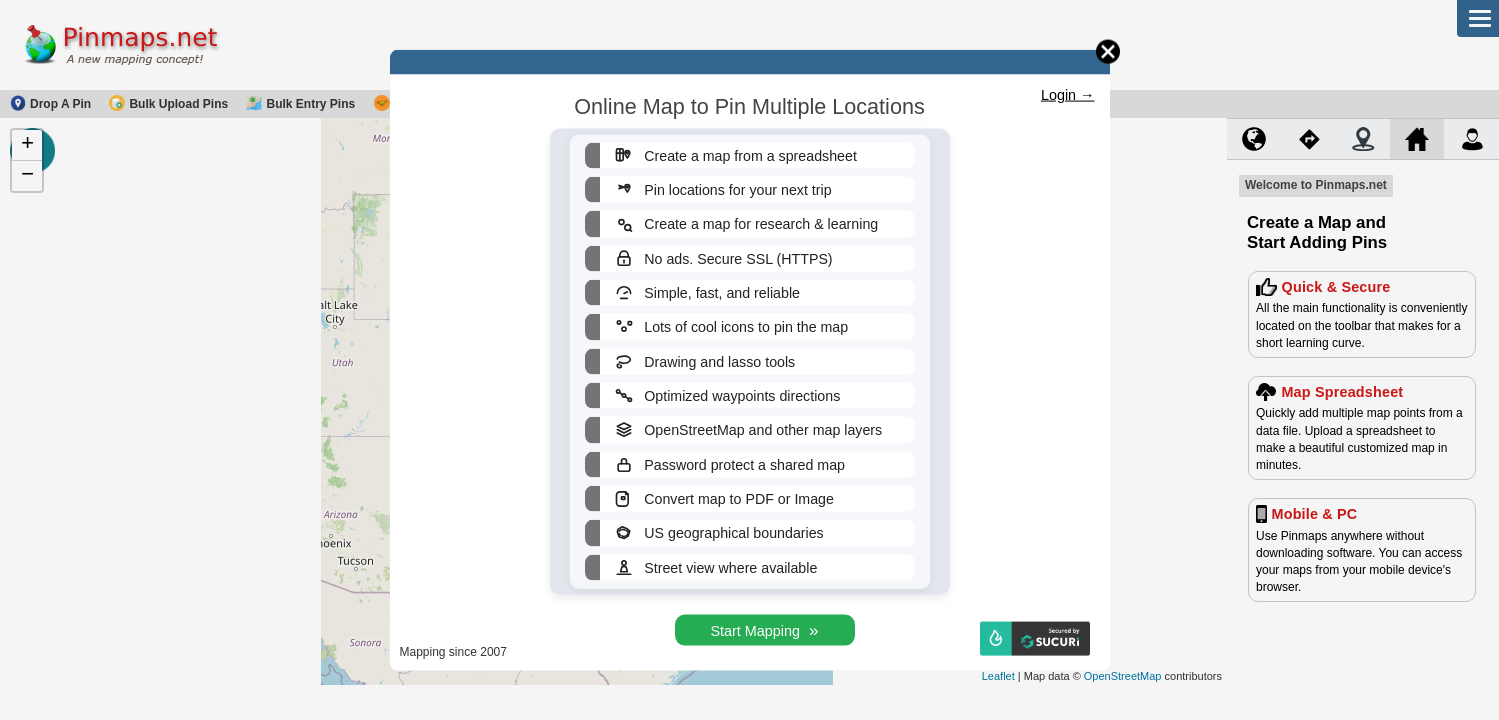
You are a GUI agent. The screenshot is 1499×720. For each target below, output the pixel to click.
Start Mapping (764, 631)
